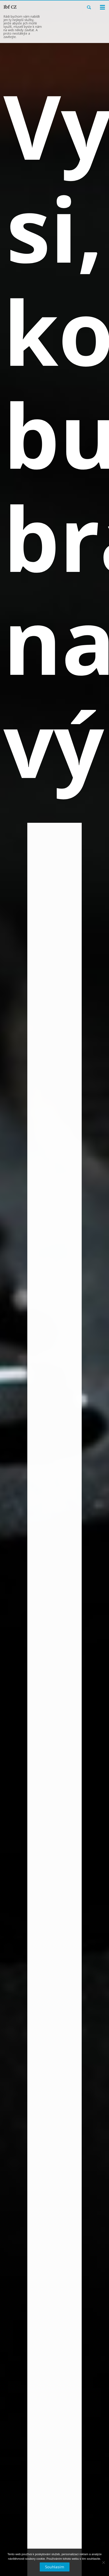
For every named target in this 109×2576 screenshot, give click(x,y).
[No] (103, 2564)
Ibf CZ (10, 7)
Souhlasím (54, 2566)
